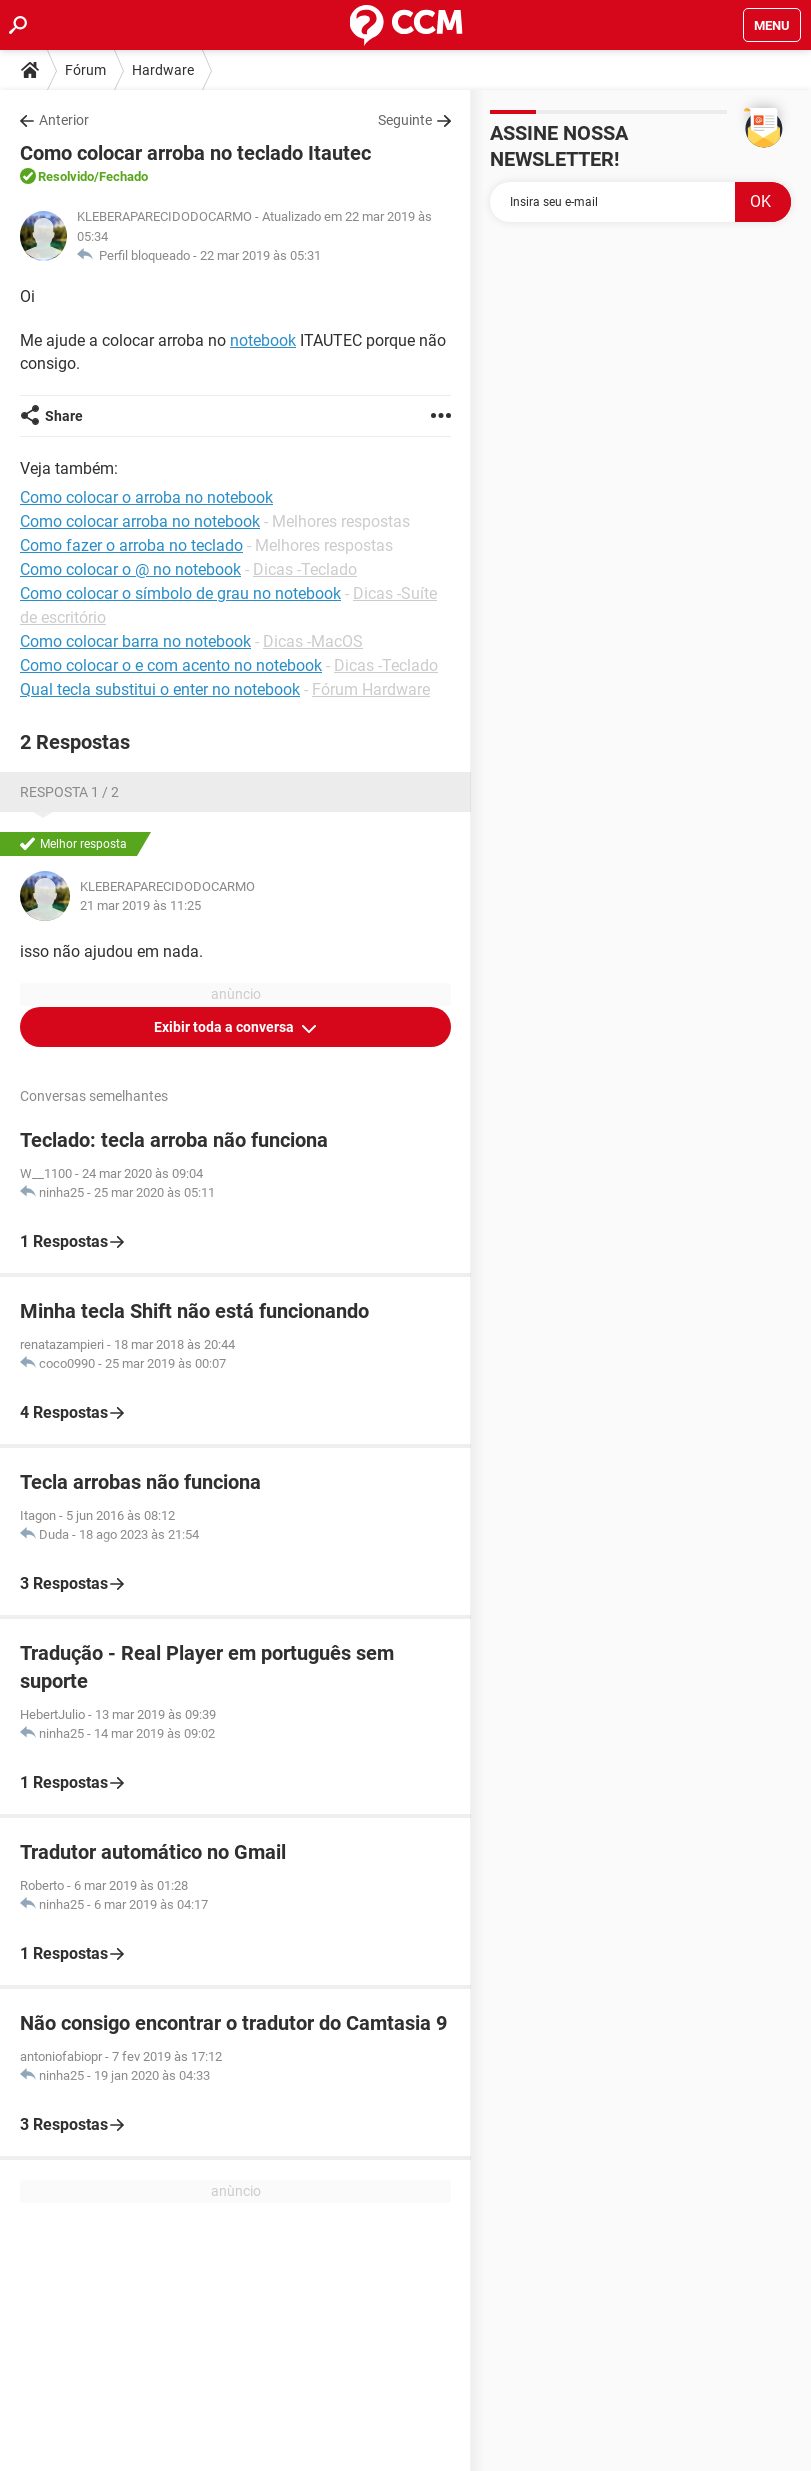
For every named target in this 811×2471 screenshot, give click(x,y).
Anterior (64, 120)
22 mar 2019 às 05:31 (260, 255)
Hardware (163, 70)
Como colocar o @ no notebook (130, 569)
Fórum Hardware (371, 689)
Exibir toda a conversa (225, 1027)
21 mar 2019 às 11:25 (140, 905)
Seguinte (405, 120)
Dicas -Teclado (305, 569)
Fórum (85, 70)
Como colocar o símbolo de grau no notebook (180, 593)
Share (64, 416)
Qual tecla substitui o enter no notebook (160, 689)
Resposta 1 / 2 (69, 792)
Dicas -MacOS (313, 641)
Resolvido (66, 176)
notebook (263, 340)
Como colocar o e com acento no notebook (171, 665)
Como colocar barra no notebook (135, 641)
